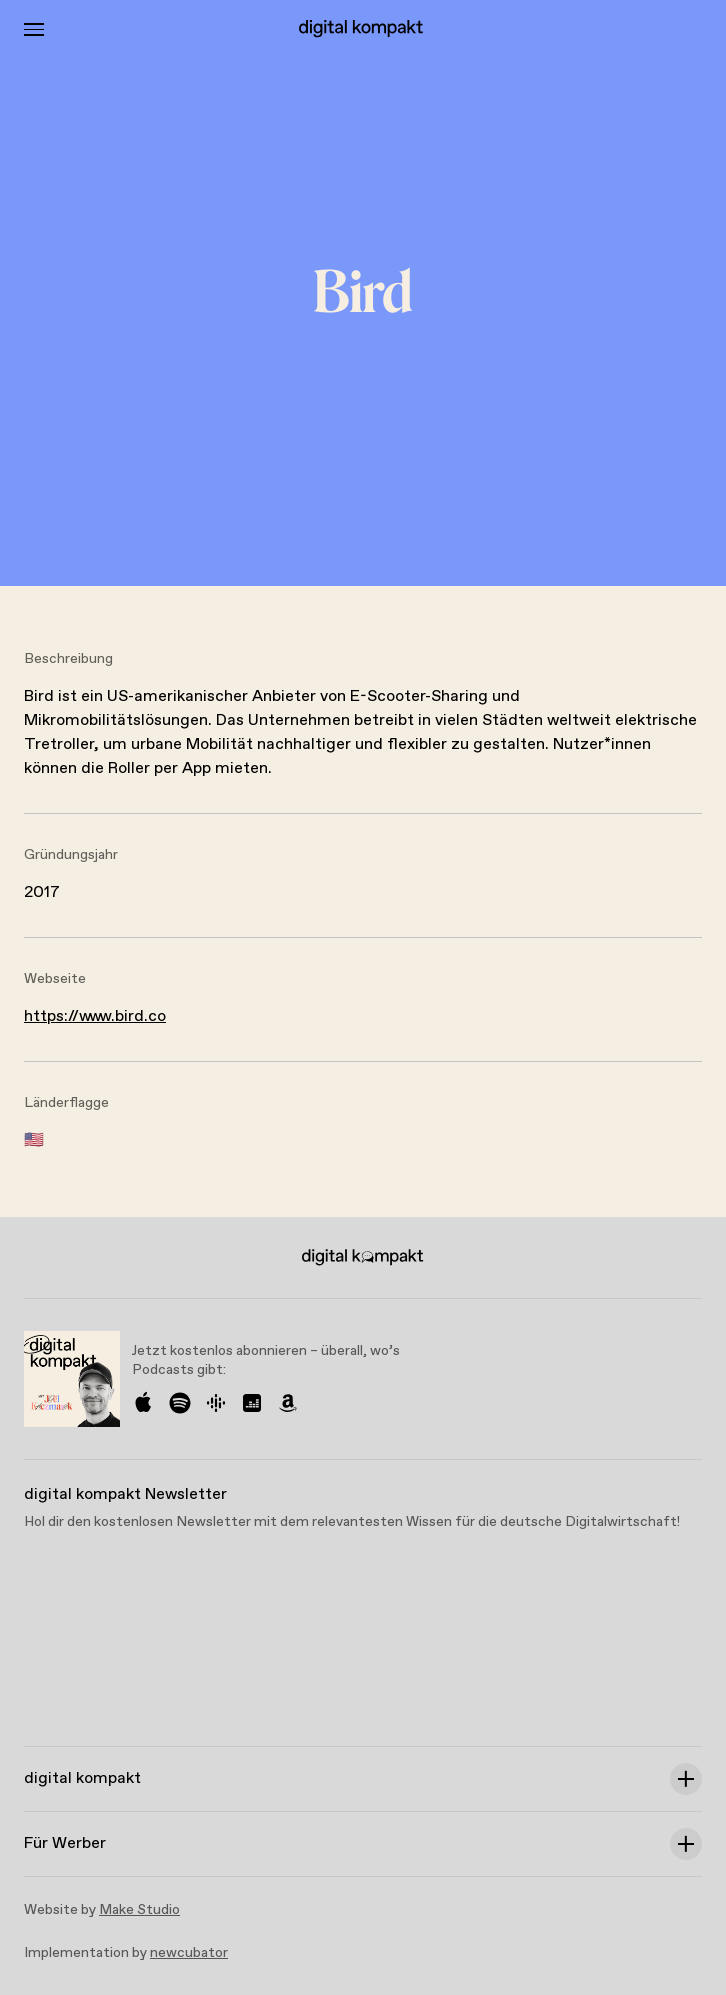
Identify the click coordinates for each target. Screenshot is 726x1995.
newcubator (189, 1953)
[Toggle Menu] (34, 29)
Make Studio (139, 1910)
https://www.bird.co (95, 1016)
